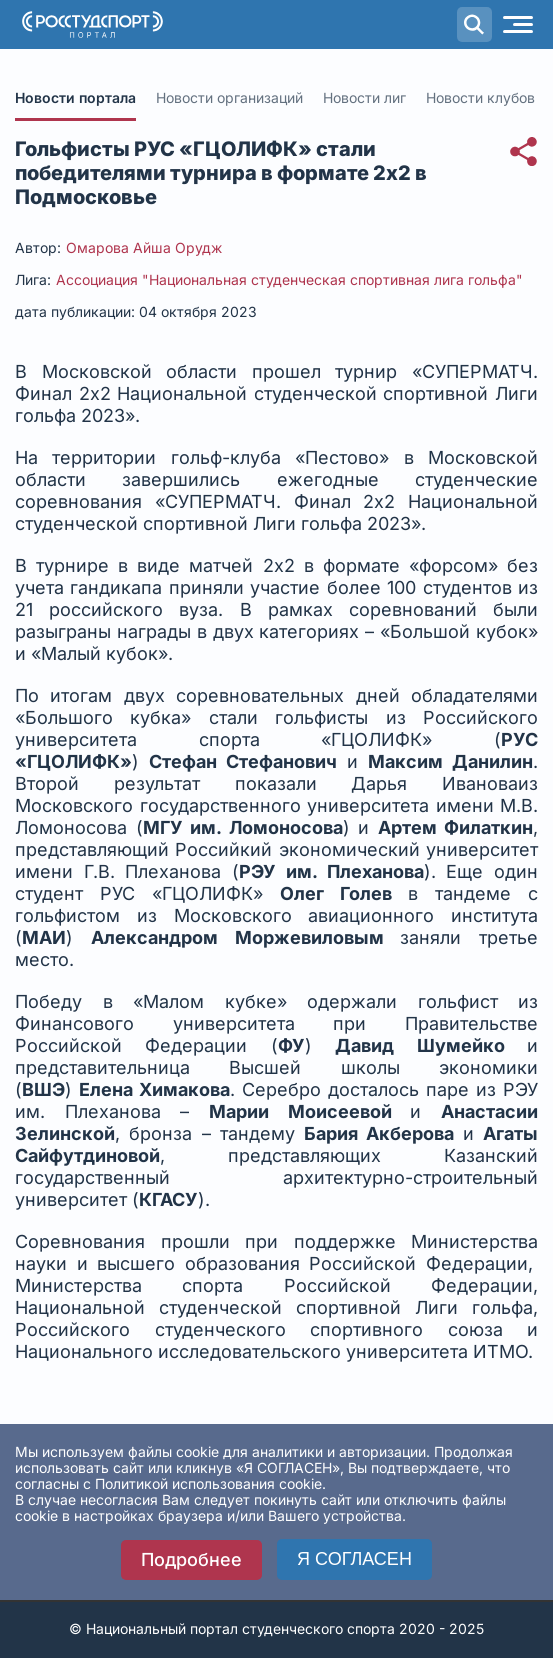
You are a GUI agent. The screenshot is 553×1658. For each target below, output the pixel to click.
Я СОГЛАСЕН (354, 1559)
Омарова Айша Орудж (144, 247)
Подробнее (191, 1559)
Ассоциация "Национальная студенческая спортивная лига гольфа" (289, 279)
